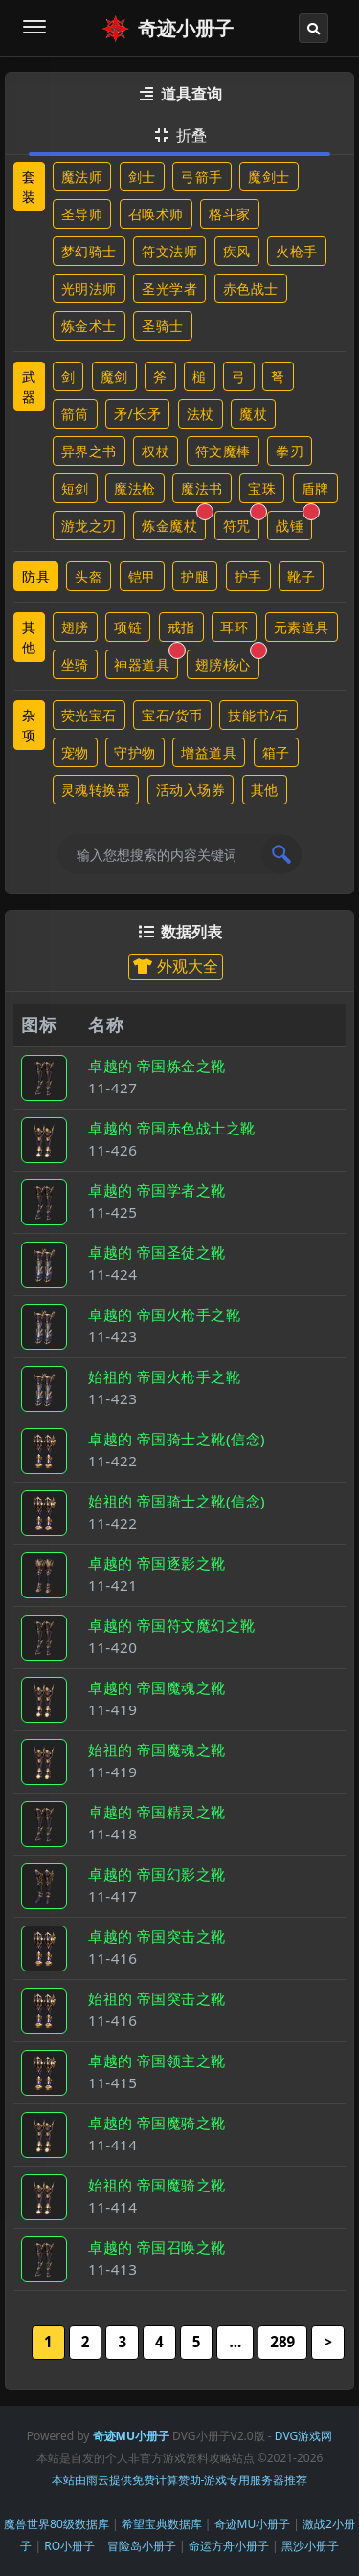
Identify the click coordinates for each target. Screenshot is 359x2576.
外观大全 (175, 966)
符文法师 (169, 251)
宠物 (75, 752)
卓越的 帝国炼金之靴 (157, 1065)
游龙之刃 (89, 526)
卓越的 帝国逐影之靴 (157, 1563)
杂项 (29, 725)
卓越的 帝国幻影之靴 (157, 1873)
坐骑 (75, 664)
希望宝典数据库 (162, 2524)
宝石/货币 (172, 715)
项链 (128, 627)
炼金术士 (89, 326)
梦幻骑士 (89, 251)
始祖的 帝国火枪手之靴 (164, 1376)
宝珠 (262, 488)
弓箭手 (202, 176)
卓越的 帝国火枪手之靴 (164, 1314)
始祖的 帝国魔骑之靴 (157, 2184)
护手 (248, 576)
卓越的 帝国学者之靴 (157, 1190)
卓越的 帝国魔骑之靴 (157, 2122)
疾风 (237, 251)
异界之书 (89, 451)
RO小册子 (69, 2546)
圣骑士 (163, 326)
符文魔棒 (223, 451)
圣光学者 (169, 288)
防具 (36, 576)
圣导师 (82, 214)
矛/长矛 (137, 414)
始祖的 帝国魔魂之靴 (157, 1749)
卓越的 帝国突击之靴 (157, 1936)
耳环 (234, 627)
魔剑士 (269, 176)
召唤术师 (156, 214)
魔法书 (202, 488)
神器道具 (146, 661)
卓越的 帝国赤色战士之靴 (172, 1127)
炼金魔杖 (174, 523)
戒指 (181, 627)
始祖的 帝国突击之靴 (157, 1998)
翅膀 (75, 627)
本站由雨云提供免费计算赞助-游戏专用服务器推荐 (180, 2480)
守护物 (135, 752)
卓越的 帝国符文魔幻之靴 (172, 1625)
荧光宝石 (89, 715)
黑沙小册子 (310, 2546)
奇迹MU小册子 (252, 2524)
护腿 (195, 576)
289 (282, 2341)
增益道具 (208, 752)
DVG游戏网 (303, 2436)
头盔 (88, 576)
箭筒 (75, 414)
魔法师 (82, 176)
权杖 (155, 451)
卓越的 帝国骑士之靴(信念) (176, 1438)
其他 (29, 637)
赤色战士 (251, 288)
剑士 (142, 176)
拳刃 (289, 451)
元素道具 (301, 627)
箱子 (276, 752)
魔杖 (253, 414)
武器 (29, 386)
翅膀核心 (227, 661)
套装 (29, 186)
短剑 (75, 488)
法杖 (200, 414)
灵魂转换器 (96, 790)
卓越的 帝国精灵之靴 (157, 1811)
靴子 (301, 576)
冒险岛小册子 (141, 2546)
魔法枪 (135, 488)
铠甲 (142, 576)
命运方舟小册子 (229, 2546)
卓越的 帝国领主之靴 (157, 2060)
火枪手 (297, 251)
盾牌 (315, 488)
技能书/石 (258, 715)
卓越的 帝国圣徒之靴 (157, 1252)
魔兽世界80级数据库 (56, 2524)
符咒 (241, 523)
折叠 (179, 134)
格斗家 (230, 214)
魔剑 (114, 376)
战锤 (294, 523)
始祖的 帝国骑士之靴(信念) (176, 1500)
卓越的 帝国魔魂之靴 (157, 1687)
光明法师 (89, 288)
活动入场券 (191, 790)
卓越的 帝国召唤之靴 (157, 2247)
